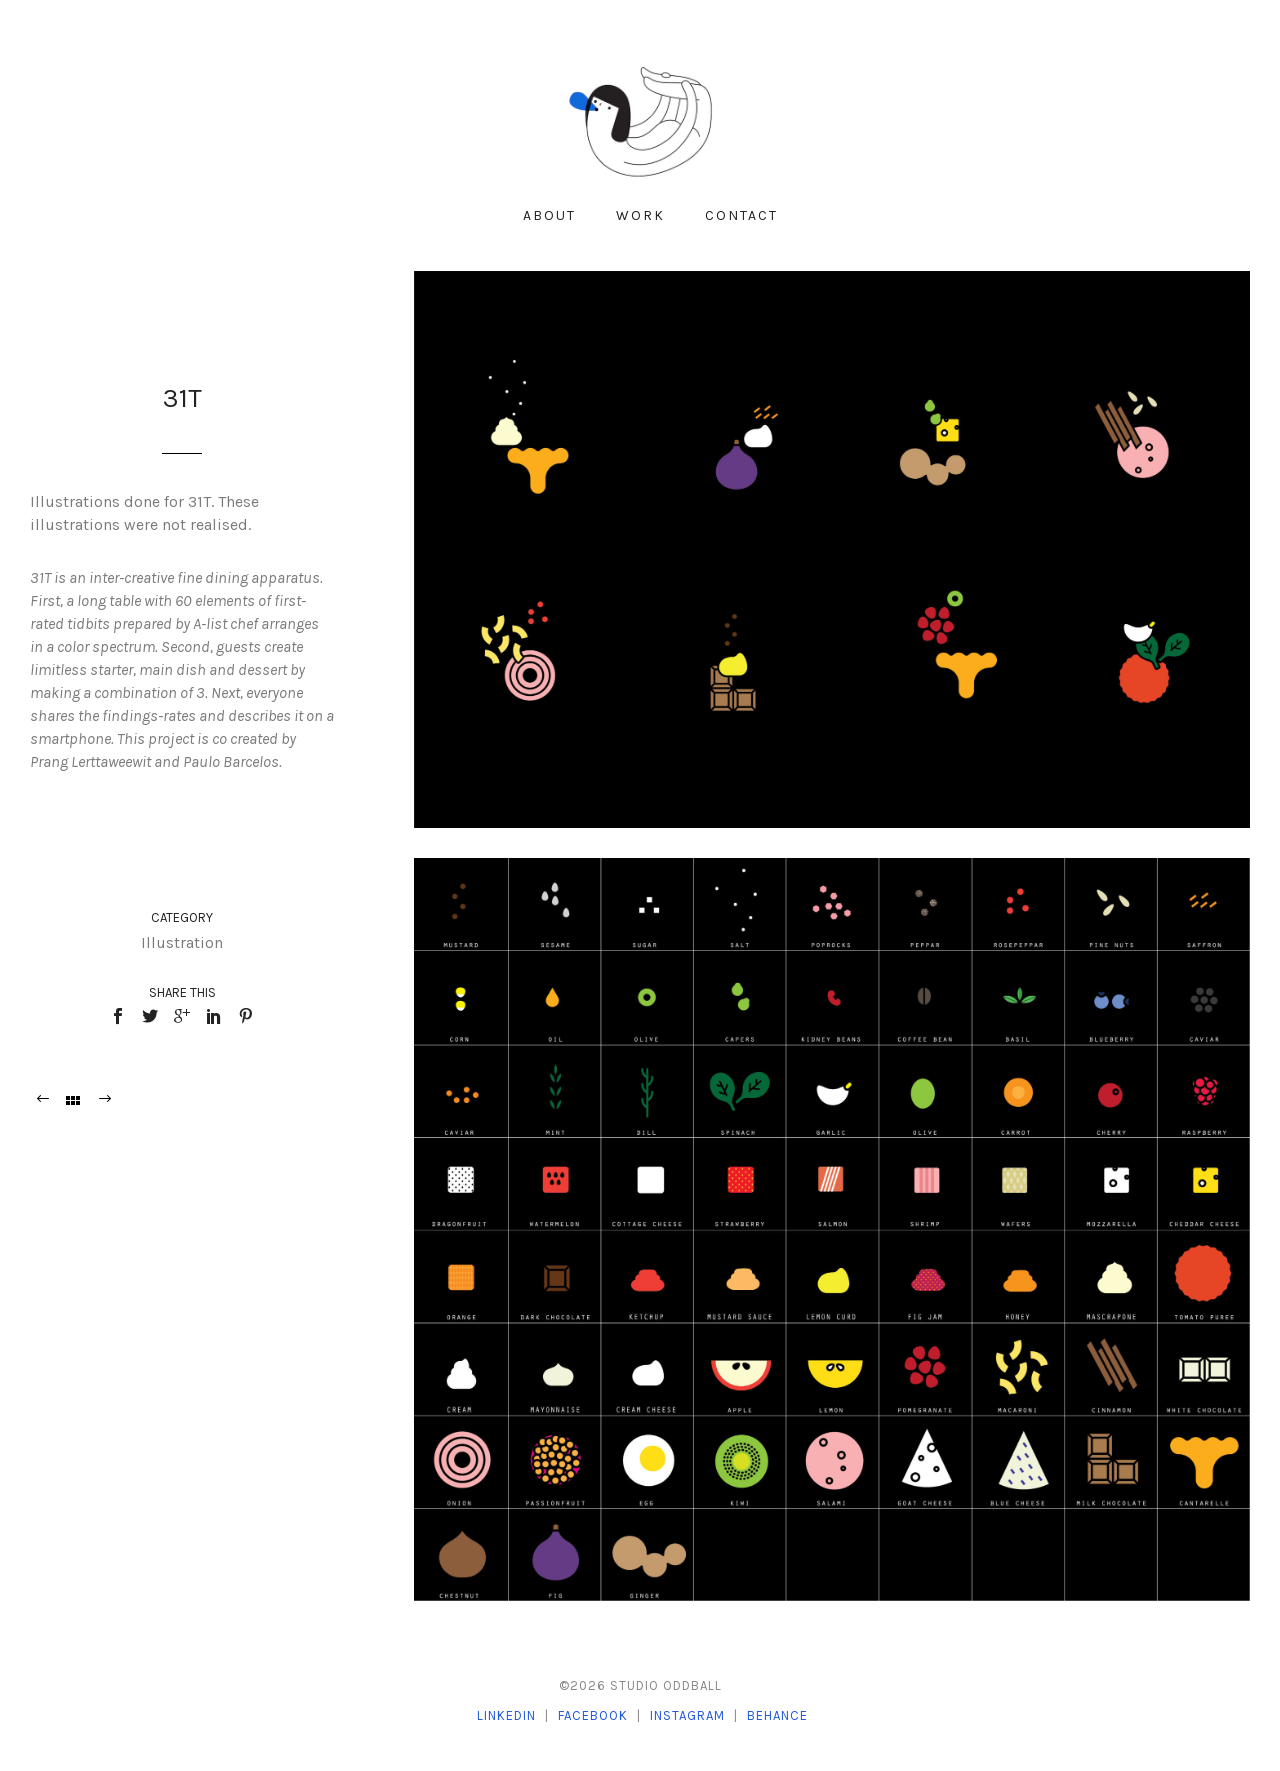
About (549, 215)
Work (640, 215)
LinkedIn (506, 1715)
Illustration (182, 942)
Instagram (687, 1715)
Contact (741, 215)
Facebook (593, 1715)
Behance (777, 1715)
